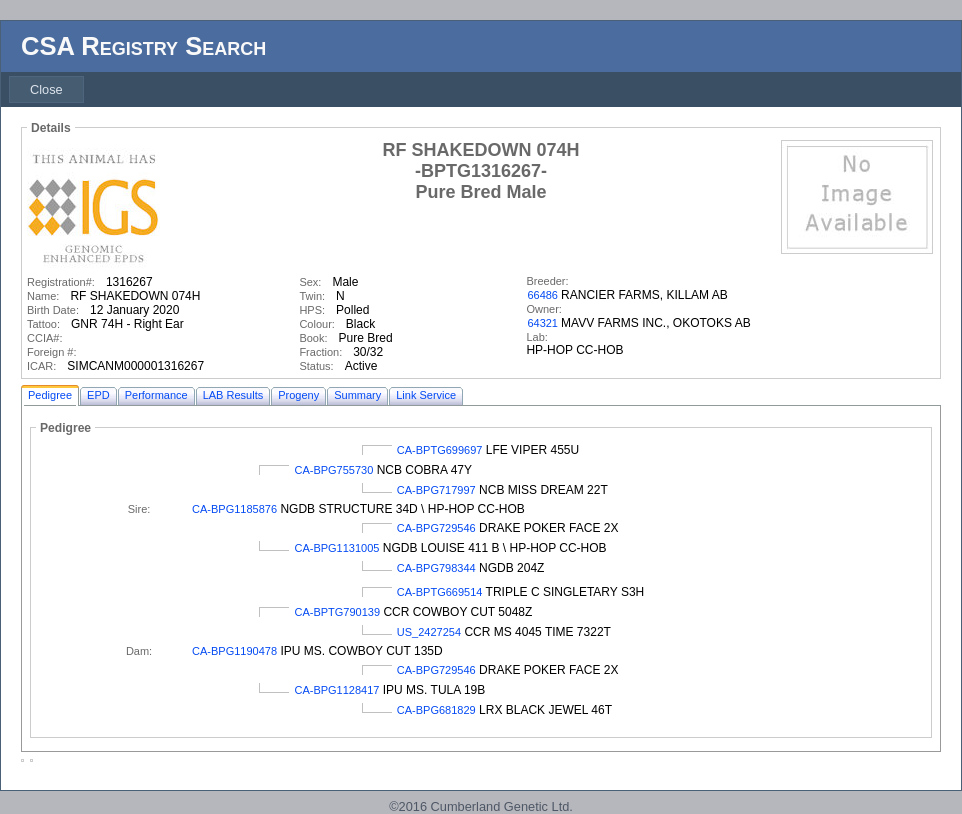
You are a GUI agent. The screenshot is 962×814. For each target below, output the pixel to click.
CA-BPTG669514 (440, 592)
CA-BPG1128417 (336, 690)
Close (46, 89)
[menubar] (46, 89)
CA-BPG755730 (333, 470)
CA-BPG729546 (436, 528)
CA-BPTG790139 (337, 612)
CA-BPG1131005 (336, 548)
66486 (542, 295)
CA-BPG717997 (436, 490)
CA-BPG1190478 (234, 651)
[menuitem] (46, 89)
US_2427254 (429, 632)
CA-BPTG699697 (440, 450)
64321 (542, 323)
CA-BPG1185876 (234, 509)
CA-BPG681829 (436, 710)
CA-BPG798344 (436, 568)
